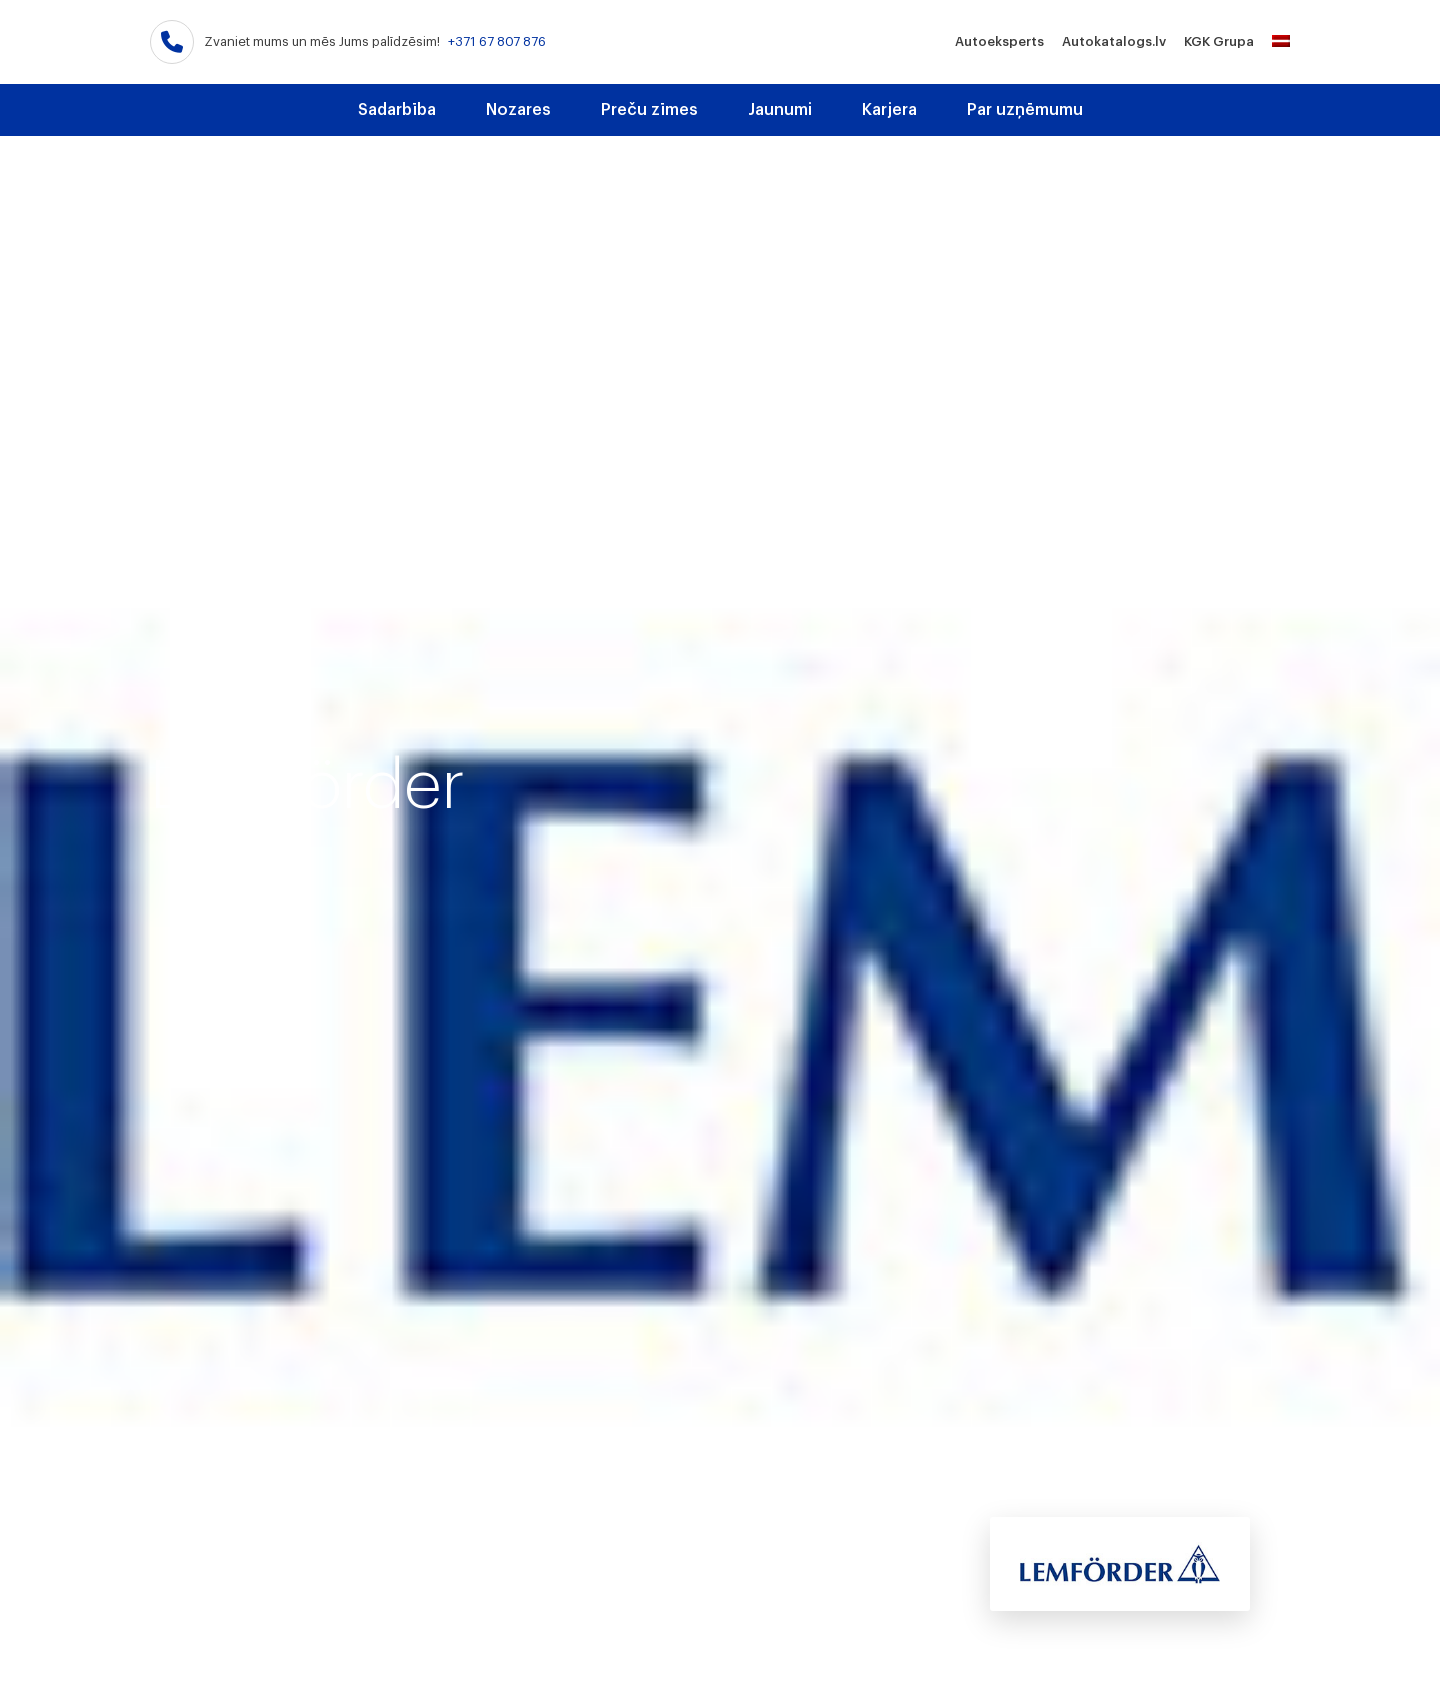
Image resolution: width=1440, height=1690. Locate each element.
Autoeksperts (999, 41)
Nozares (518, 110)
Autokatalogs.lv (1114, 41)
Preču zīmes (649, 110)
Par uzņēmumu (1025, 110)
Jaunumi (780, 110)
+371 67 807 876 (497, 41)
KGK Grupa (1219, 41)
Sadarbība (397, 110)
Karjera (889, 110)
